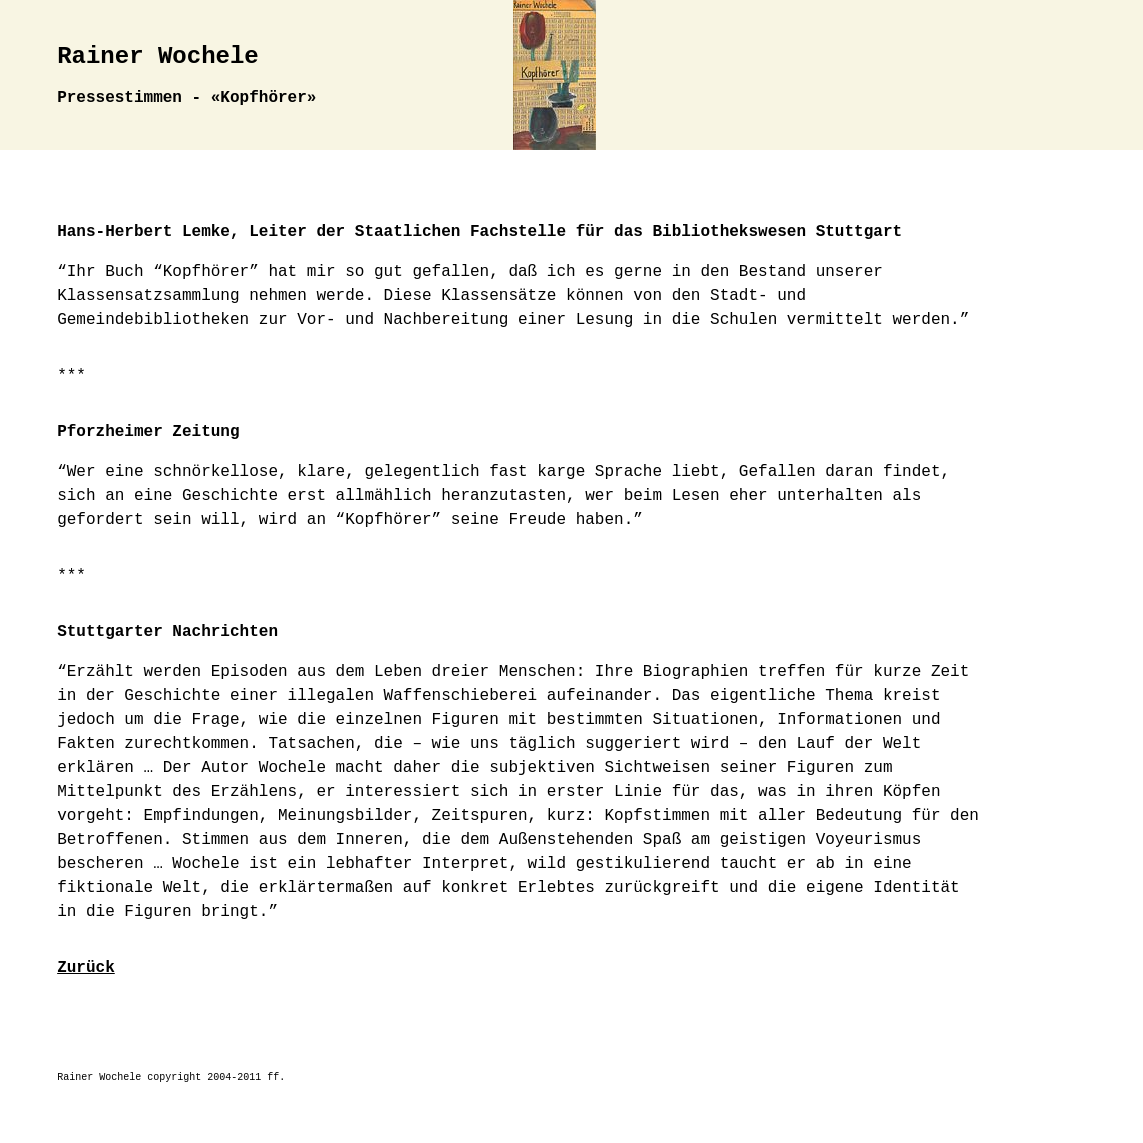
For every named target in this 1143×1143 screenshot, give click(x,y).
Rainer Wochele (158, 56)
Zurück (86, 968)
